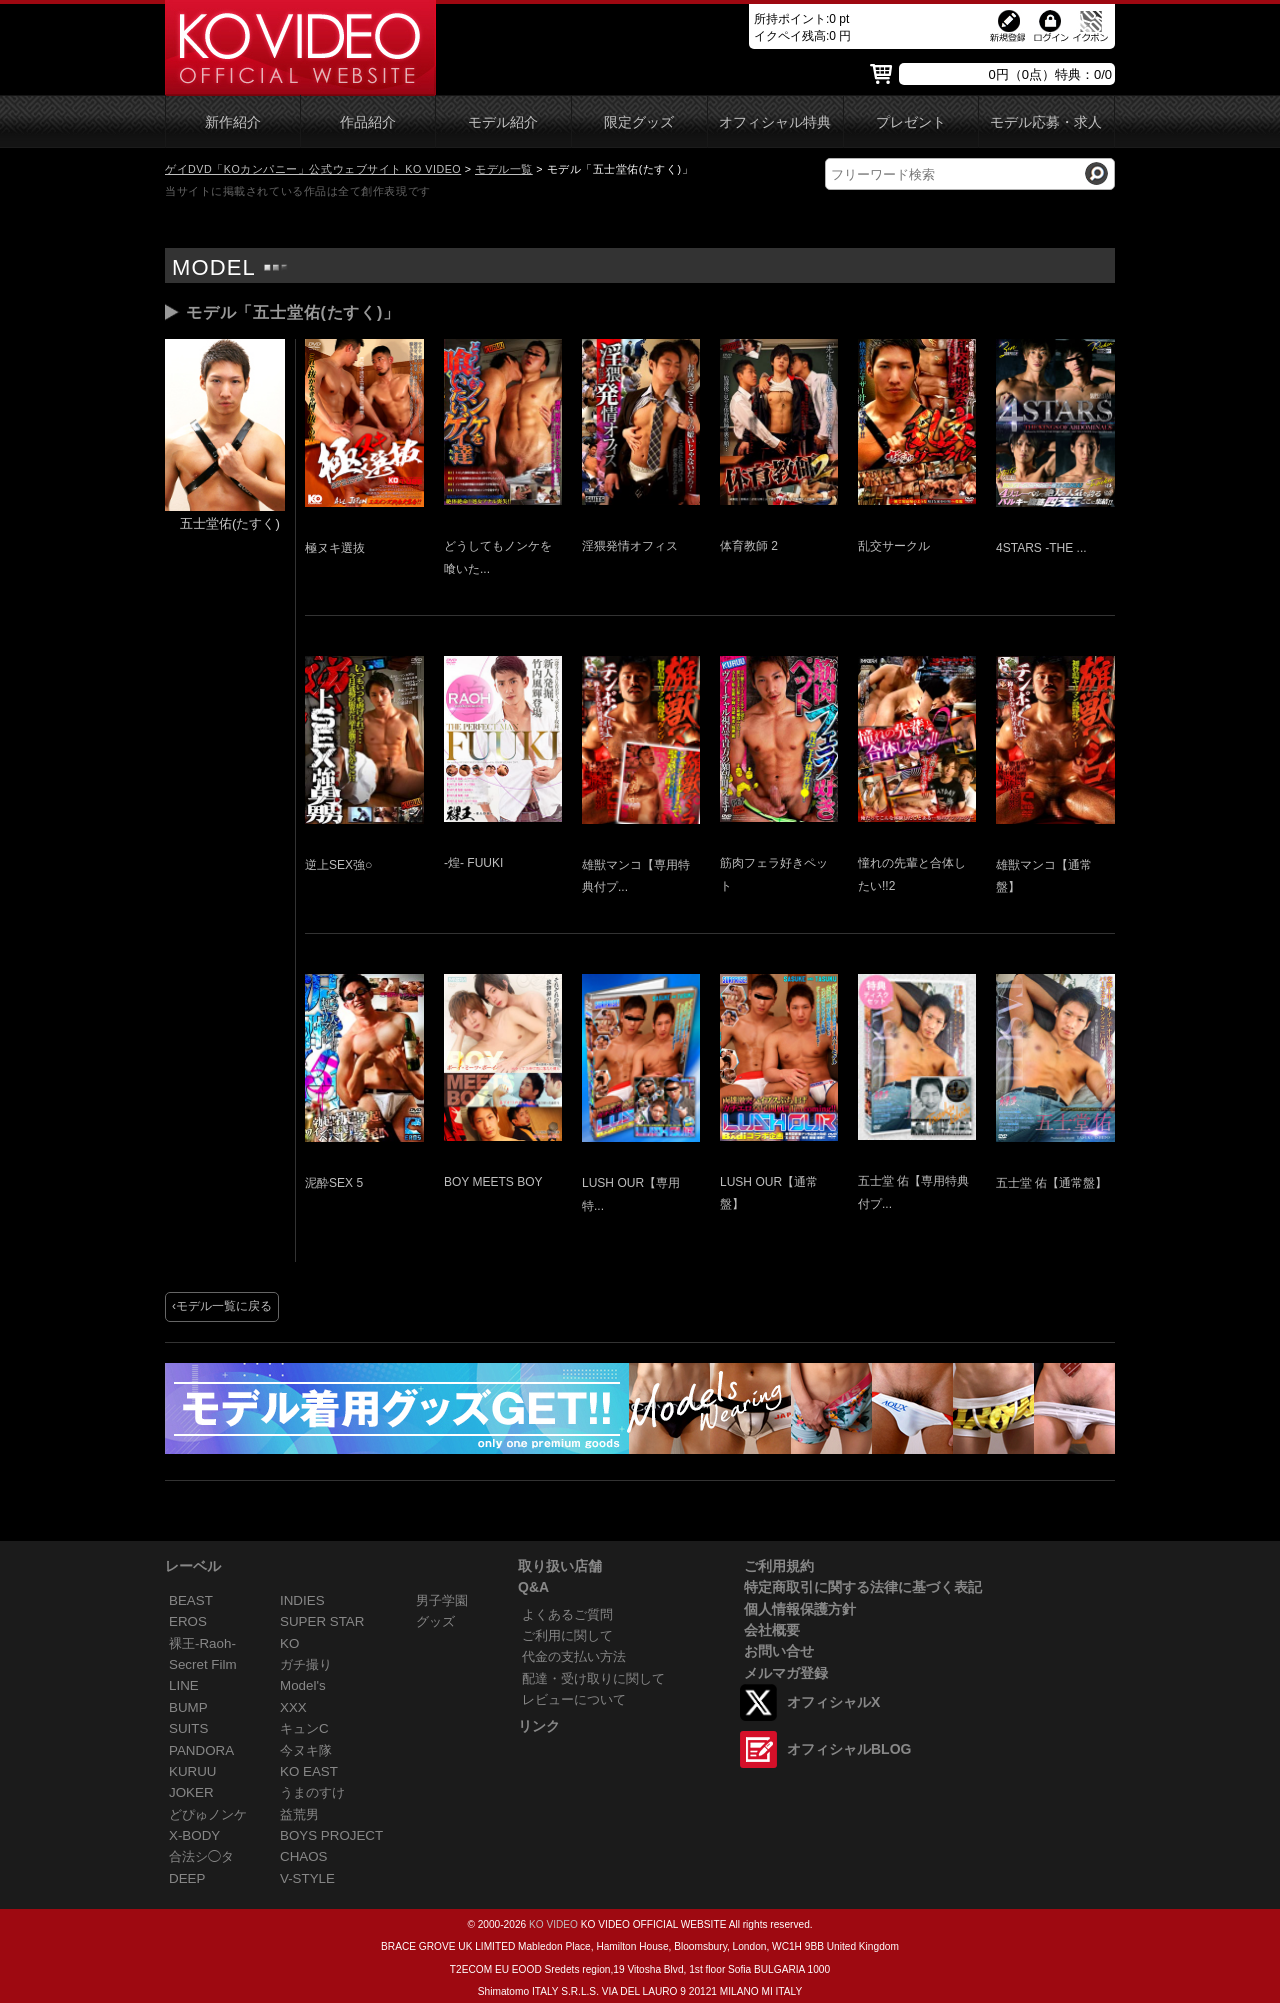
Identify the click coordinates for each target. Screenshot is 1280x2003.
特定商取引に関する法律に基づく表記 (863, 1587)
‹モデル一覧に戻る (222, 1306)
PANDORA (201, 1750)
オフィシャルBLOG (849, 1749)
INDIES (302, 1600)
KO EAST (309, 1771)
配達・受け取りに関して (593, 1678)
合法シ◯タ (201, 1856)
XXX (293, 1707)
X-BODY (194, 1835)
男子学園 (442, 1600)
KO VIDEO (553, 1924)
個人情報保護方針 (800, 1609)
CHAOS (304, 1856)
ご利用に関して (567, 1635)
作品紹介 (368, 122)
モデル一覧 (504, 169)
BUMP (188, 1707)
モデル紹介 (503, 122)
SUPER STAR (322, 1621)
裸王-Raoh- (202, 1643)
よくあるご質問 (567, 1614)
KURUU (193, 1771)
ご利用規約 (779, 1566)
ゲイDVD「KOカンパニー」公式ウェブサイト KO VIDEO (313, 169)
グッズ (435, 1621)
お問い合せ (779, 1651)
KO (289, 1643)
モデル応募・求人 (1046, 122)
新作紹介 (233, 122)
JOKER (191, 1792)
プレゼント (911, 122)
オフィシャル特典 (775, 122)
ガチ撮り (306, 1664)
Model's (303, 1685)
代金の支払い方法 (574, 1656)
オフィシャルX (833, 1702)
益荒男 (299, 1814)
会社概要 (772, 1630)
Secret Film (203, 1664)
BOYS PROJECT (331, 1835)
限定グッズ (639, 122)
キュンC (304, 1728)
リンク (539, 1726)
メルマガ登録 (786, 1673)
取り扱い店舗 (560, 1566)
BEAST (191, 1600)
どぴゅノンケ (208, 1814)
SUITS (188, 1728)
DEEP (187, 1878)
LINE (184, 1685)
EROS (188, 1621)
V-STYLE (307, 1878)
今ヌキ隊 (306, 1750)
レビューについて (574, 1699)
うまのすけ (312, 1792)
